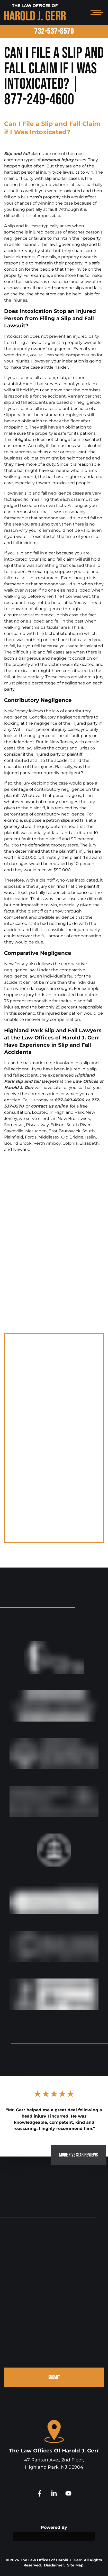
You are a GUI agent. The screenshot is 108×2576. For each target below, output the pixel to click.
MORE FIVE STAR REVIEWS (78, 2155)
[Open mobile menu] (95, 12)
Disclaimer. (54, 2565)
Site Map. (76, 2565)
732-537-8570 (54, 31)
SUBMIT (54, 2377)
